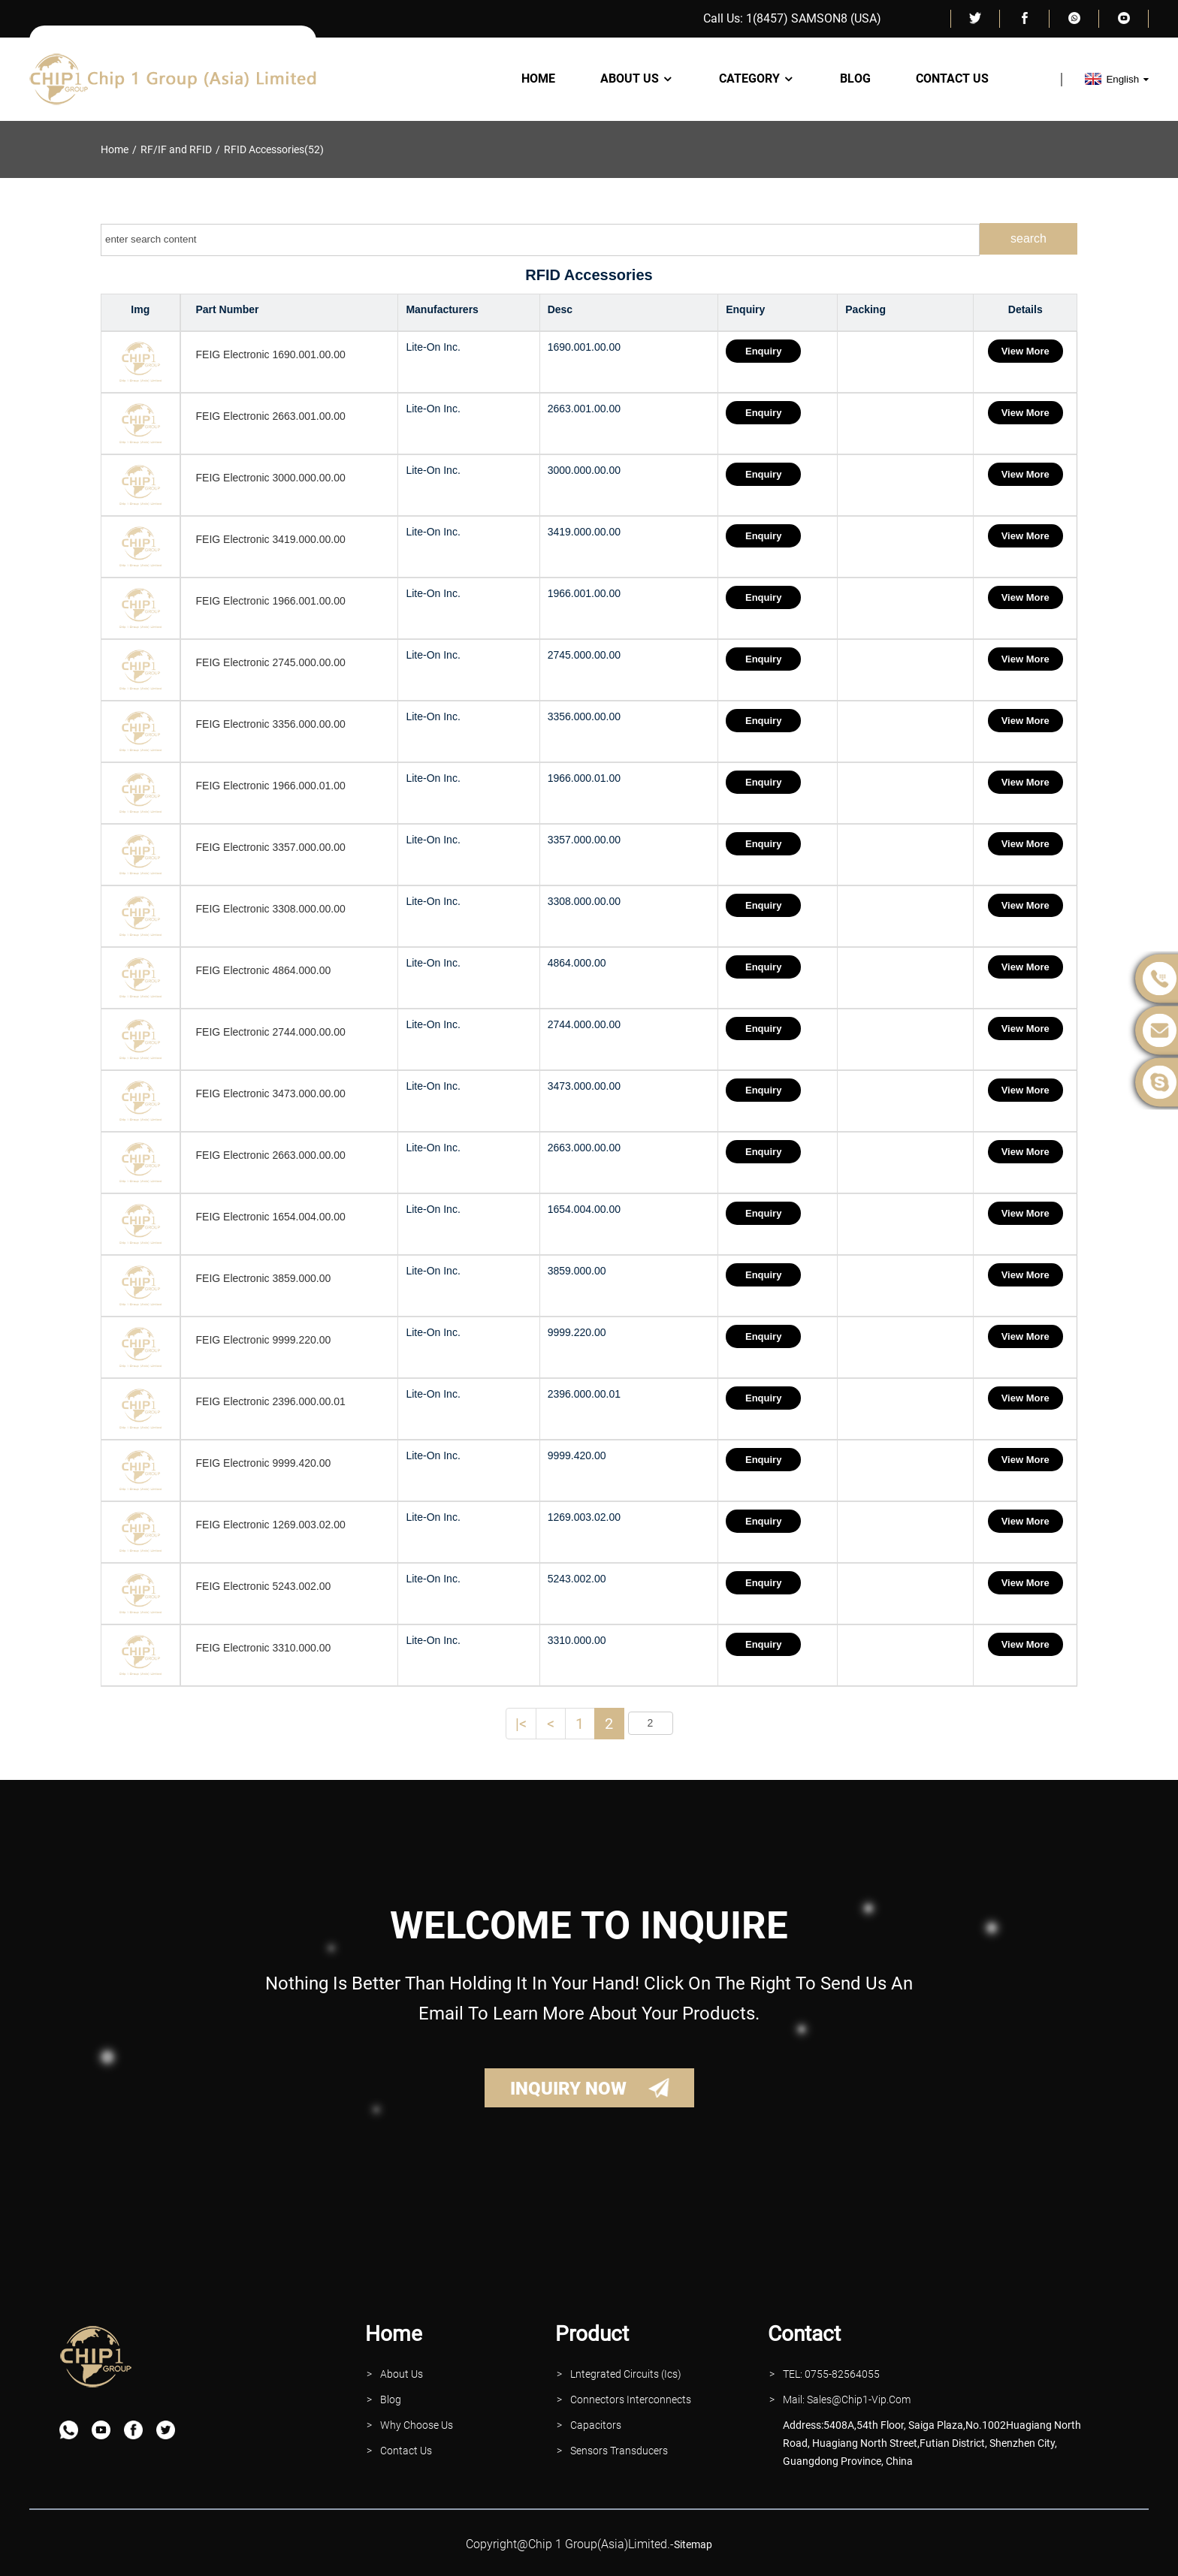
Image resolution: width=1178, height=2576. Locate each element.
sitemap (693, 2544)
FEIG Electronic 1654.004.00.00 (271, 1217)
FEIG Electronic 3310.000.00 (263, 1648)
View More (1025, 351)
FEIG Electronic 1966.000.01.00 (271, 786)
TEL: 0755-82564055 (831, 2374)
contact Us (406, 2451)
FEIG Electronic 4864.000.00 (263, 970)
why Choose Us (416, 2425)
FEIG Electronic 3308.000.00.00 (271, 909)
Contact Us (952, 79)
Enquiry (763, 351)
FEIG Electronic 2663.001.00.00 (271, 416)
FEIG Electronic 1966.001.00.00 (271, 601)
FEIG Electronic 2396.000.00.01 (271, 1401)
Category (757, 79)
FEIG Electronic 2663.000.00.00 (271, 1155)
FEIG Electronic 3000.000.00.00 (271, 478)
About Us (637, 79)
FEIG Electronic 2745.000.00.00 (271, 662)
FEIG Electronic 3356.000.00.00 (271, 724)
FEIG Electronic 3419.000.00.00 (271, 539)
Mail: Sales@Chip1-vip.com (847, 2400)
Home (538, 79)
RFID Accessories (264, 149)
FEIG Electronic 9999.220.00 (263, 1340)
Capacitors (595, 2425)
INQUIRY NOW (568, 2088)
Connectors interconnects (630, 2400)
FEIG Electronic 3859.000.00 (263, 1278)
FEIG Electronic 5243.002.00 (263, 1586)
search (1028, 238)
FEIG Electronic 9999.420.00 (263, 1463)
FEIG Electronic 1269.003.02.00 (271, 1525)
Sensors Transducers (619, 2451)
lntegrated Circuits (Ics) (625, 2374)
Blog (855, 79)
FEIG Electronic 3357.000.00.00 (271, 847)
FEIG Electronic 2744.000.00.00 (271, 1032)
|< (521, 1724)
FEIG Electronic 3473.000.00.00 (271, 1093)
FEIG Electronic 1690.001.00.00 (271, 354)
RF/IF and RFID (176, 149)
